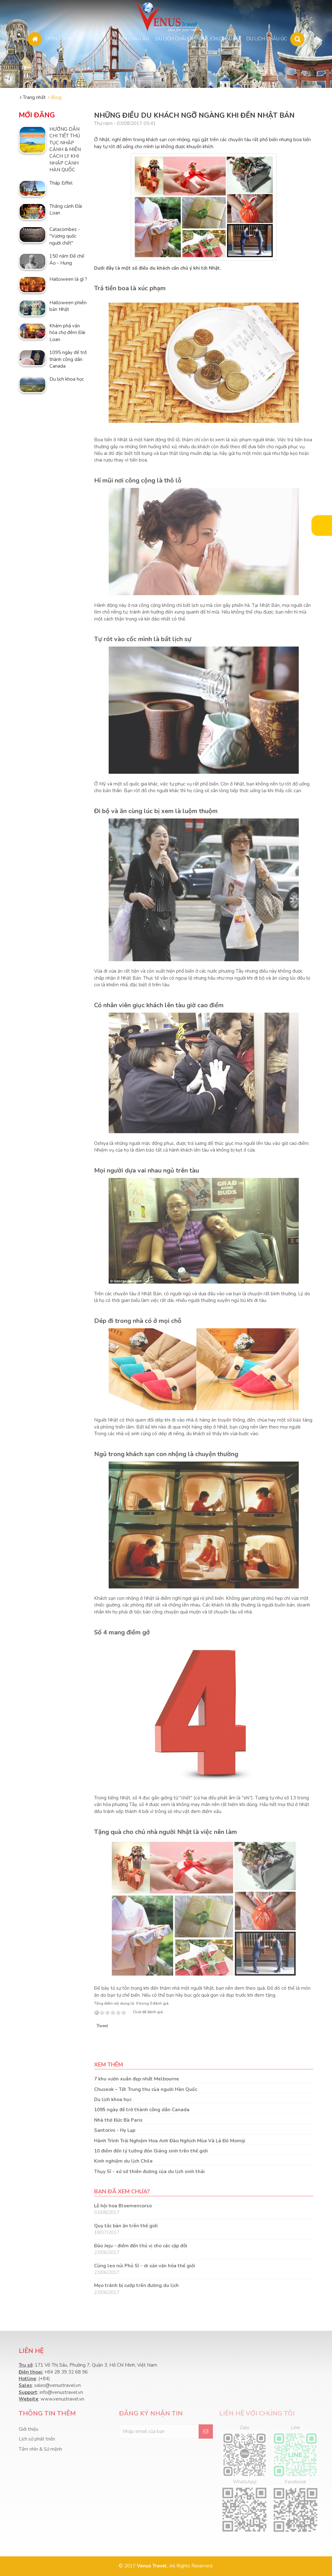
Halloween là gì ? (68, 279)
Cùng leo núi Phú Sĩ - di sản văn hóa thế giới (144, 2266)
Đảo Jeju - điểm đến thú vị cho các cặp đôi (140, 2246)
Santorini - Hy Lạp (114, 2130)
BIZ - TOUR (90, 38)
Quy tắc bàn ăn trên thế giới (126, 2226)
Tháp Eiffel (61, 183)
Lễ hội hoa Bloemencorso (123, 2206)
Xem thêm (108, 2064)
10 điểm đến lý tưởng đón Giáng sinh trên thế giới (151, 2151)
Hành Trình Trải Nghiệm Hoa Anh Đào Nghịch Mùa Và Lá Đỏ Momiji (169, 2141)
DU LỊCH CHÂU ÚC (266, 38)
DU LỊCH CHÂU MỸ (219, 38)
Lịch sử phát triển (37, 2439)
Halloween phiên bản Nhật (67, 305)
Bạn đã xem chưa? (122, 2191)
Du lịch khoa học (112, 2099)
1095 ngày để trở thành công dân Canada (141, 2109)
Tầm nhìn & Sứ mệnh (40, 2449)
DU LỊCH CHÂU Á (174, 38)
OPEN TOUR (58, 38)
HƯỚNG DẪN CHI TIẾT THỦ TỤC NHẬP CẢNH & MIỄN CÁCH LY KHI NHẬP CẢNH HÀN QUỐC (65, 149)
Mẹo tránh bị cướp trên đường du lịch (136, 2285)
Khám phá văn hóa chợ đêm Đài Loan (67, 333)
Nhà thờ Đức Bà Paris (118, 2120)
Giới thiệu (28, 2429)
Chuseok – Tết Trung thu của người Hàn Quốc (145, 2089)
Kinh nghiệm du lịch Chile (123, 2161)
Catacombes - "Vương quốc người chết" (64, 236)
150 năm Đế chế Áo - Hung (66, 259)
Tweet (102, 2025)
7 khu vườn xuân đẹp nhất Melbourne (136, 2079)
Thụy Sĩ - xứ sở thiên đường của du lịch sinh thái (149, 2171)
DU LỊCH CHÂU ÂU (128, 38)
